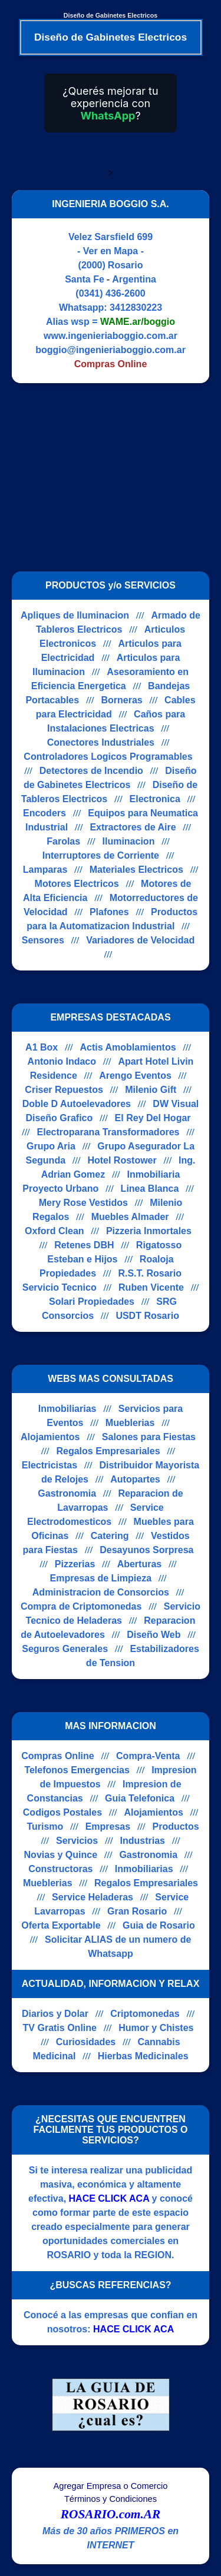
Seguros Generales (65, 1649)
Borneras (122, 700)
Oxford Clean (54, 1231)
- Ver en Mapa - (110, 251)
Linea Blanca (150, 1189)
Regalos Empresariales (108, 1451)
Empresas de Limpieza (101, 1578)
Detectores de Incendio (91, 771)
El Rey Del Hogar (153, 1118)
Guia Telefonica (139, 1798)
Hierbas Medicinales (143, 2056)
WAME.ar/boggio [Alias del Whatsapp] (137, 322)
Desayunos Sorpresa (146, 1550)
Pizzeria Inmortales (149, 1231)
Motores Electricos (77, 884)
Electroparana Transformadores (108, 1132)
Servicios (77, 1841)
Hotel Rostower (121, 1160)
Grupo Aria (51, 1146)
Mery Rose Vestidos (83, 1203)
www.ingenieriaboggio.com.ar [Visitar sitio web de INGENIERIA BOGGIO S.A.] (110, 336)
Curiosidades (86, 2042)
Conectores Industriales (100, 742)
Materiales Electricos (136, 870)
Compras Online (57, 1756)
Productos (176, 1827)
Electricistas (49, 1465)
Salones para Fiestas (149, 1437)
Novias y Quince (61, 1855)
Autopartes (135, 1479)
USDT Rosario (147, 1316)
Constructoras (60, 1869)
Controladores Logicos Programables (108, 757)
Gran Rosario (137, 1911)
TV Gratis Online (60, 2028)
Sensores (43, 940)
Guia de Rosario (159, 1925)
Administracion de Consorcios (100, 1592)
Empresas (108, 1827)
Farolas (63, 841)
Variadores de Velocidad (140, 940)
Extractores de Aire (133, 827)
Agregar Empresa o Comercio (111, 2486)
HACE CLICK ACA (109, 2198)
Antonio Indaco (62, 1061)
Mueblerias (130, 1423)
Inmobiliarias (67, 1409)
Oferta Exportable (60, 1925)
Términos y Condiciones (110, 2499)
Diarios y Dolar (55, 2014)
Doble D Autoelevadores (76, 1104)
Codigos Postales (62, 1812)
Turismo (45, 1827)
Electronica (155, 799)
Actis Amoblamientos (128, 1047)
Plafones (109, 912)
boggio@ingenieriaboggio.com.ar (110, 350)
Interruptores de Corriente (100, 855)
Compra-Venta (148, 1756)
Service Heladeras (92, 1897)
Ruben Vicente (151, 1287)
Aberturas (139, 1564)
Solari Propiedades (91, 1302)
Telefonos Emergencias (76, 1770)
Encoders (44, 813)
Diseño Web (153, 1635)
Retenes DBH (84, 1245)
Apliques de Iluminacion (75, 615)
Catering (110, 1536)
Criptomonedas (144, 2014)
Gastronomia (67, 1493)
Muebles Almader (130, 1217)
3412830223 (136, 308)
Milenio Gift (150, 1090)
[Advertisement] (111, 477)
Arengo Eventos (135, 1076)
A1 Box (41, 1047)
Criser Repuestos (64, 1090)
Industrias (142, 1841)
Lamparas (45, 870)
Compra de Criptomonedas (81, 1606)
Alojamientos (50, 1437)
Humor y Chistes (155, 2028)
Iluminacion (129, 841)
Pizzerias (75, 1564)
